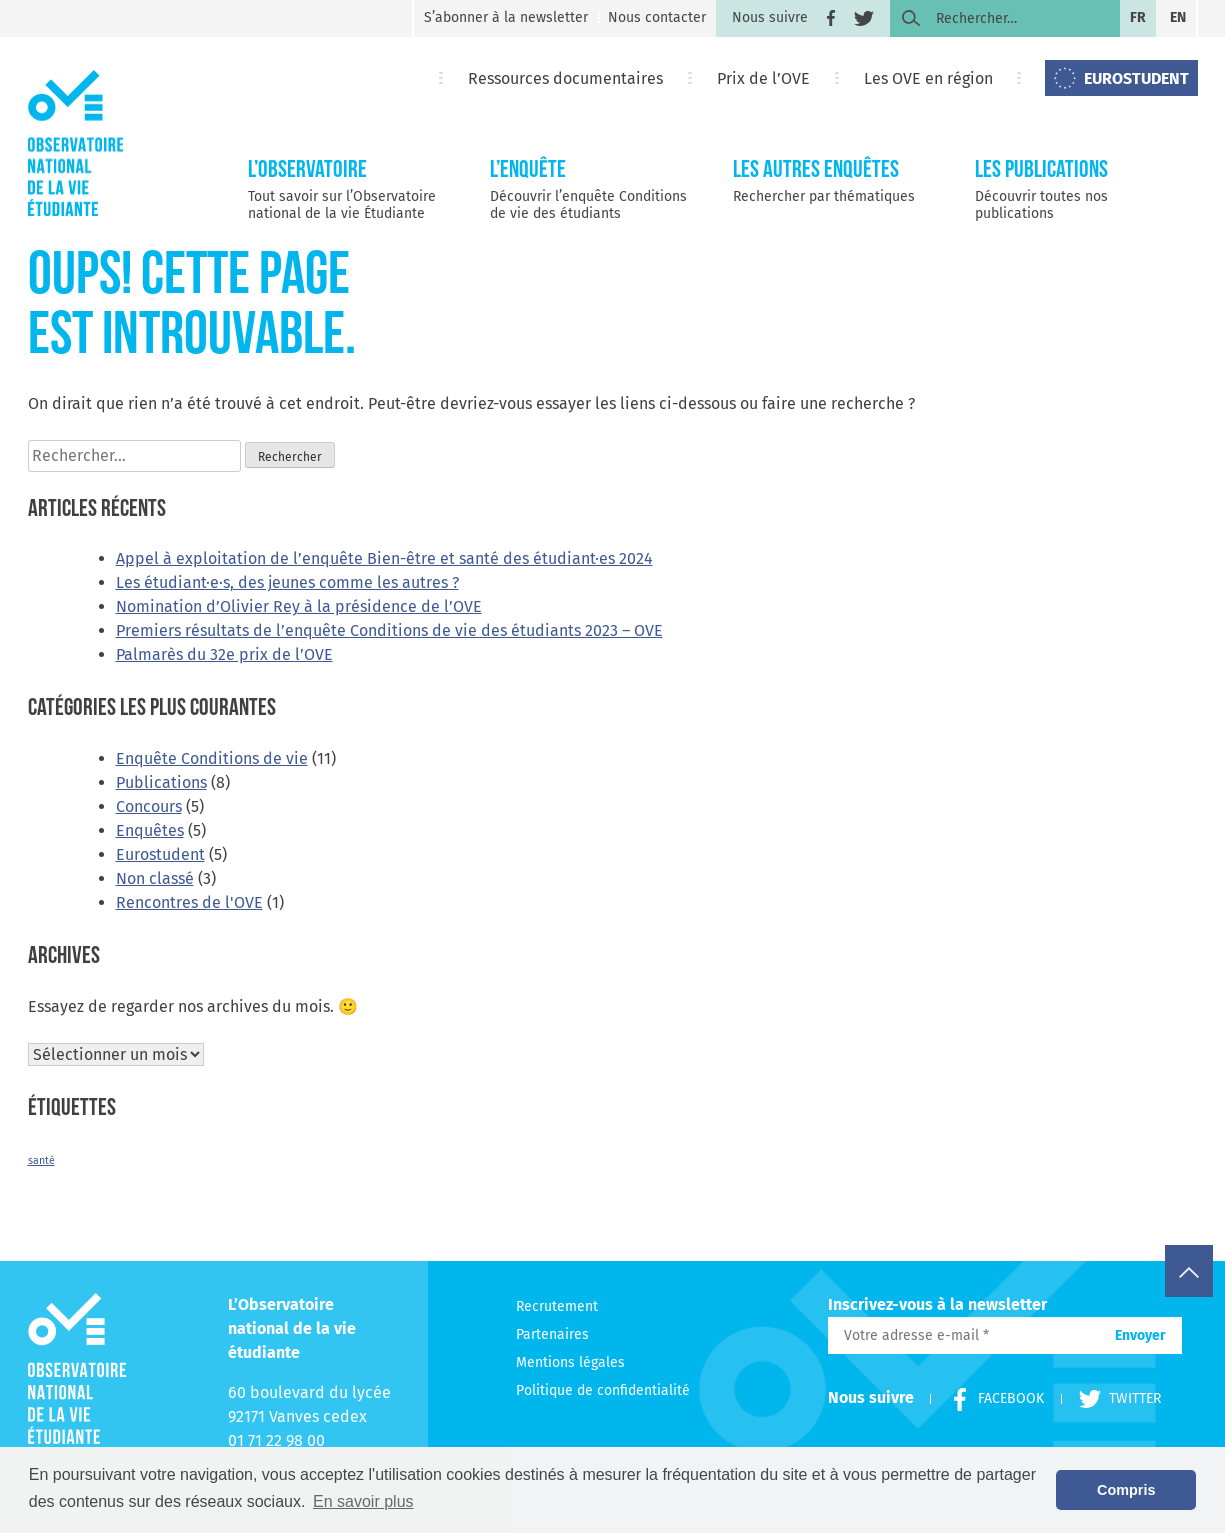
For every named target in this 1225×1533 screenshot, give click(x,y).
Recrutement (557, 1306)
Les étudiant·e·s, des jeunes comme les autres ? (287, 582)
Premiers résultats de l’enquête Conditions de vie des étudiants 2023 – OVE (389, 630)
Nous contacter (657, 17)
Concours (149, 806)
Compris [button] (1126, 1490)
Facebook (989, 1398)
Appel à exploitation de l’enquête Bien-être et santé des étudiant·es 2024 (384, 558)
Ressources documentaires (565, 78)
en (1178, 17)
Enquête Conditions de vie (212, 758)
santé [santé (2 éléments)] (41, 1160)
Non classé (155, 878)
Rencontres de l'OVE (189, 902)
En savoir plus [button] (363, 1501)
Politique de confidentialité (603, 1390)
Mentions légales (570, 1362)
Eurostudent (160, 854)
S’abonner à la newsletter (506, 17)
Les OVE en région (928, 78)
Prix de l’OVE (763, 78)
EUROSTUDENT (1136, 78)
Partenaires (552, 1334)
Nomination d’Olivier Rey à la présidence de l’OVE (299, 606)
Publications (161, 782)
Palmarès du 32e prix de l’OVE (224, 654)
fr (1138, 17)
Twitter (1111, 1398)
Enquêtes (150, 830)
